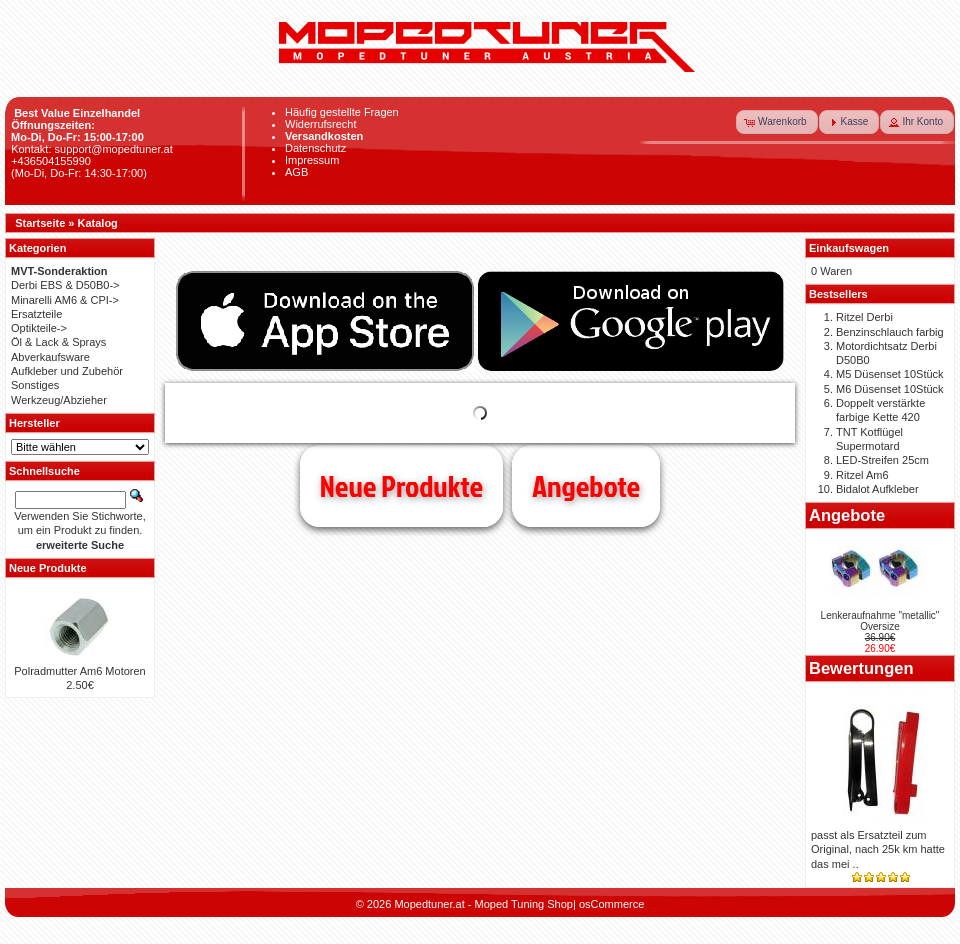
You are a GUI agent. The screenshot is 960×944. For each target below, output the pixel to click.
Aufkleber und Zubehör (67, 371)
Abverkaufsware (50, 357)
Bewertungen (861, 668)
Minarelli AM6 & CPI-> (65, 300)
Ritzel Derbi (864, 317)
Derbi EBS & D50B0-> (65, 285)
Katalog (98, 223)
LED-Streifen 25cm (882, 460)
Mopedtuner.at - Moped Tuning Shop (483, 904)
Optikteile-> (39, 328)
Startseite (40, 223)
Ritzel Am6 (862, 475)
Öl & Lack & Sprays (58, 342)
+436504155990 (51, 161)
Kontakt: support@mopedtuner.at (92, 149)
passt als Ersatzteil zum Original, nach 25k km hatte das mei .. (878, 849)
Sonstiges (35, 385)
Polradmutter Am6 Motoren (79, 671)
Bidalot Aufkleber (877, 489)
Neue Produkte (401, 486)
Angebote (586, 486)
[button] (777, 122)
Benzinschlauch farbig (890, 332)
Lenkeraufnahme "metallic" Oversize (880, 621)
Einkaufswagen (849, 248)
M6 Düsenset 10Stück (890, 389)
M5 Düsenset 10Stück (890, 374)
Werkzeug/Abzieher (59, 400)
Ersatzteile (36, 314)
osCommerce (611, 904)
